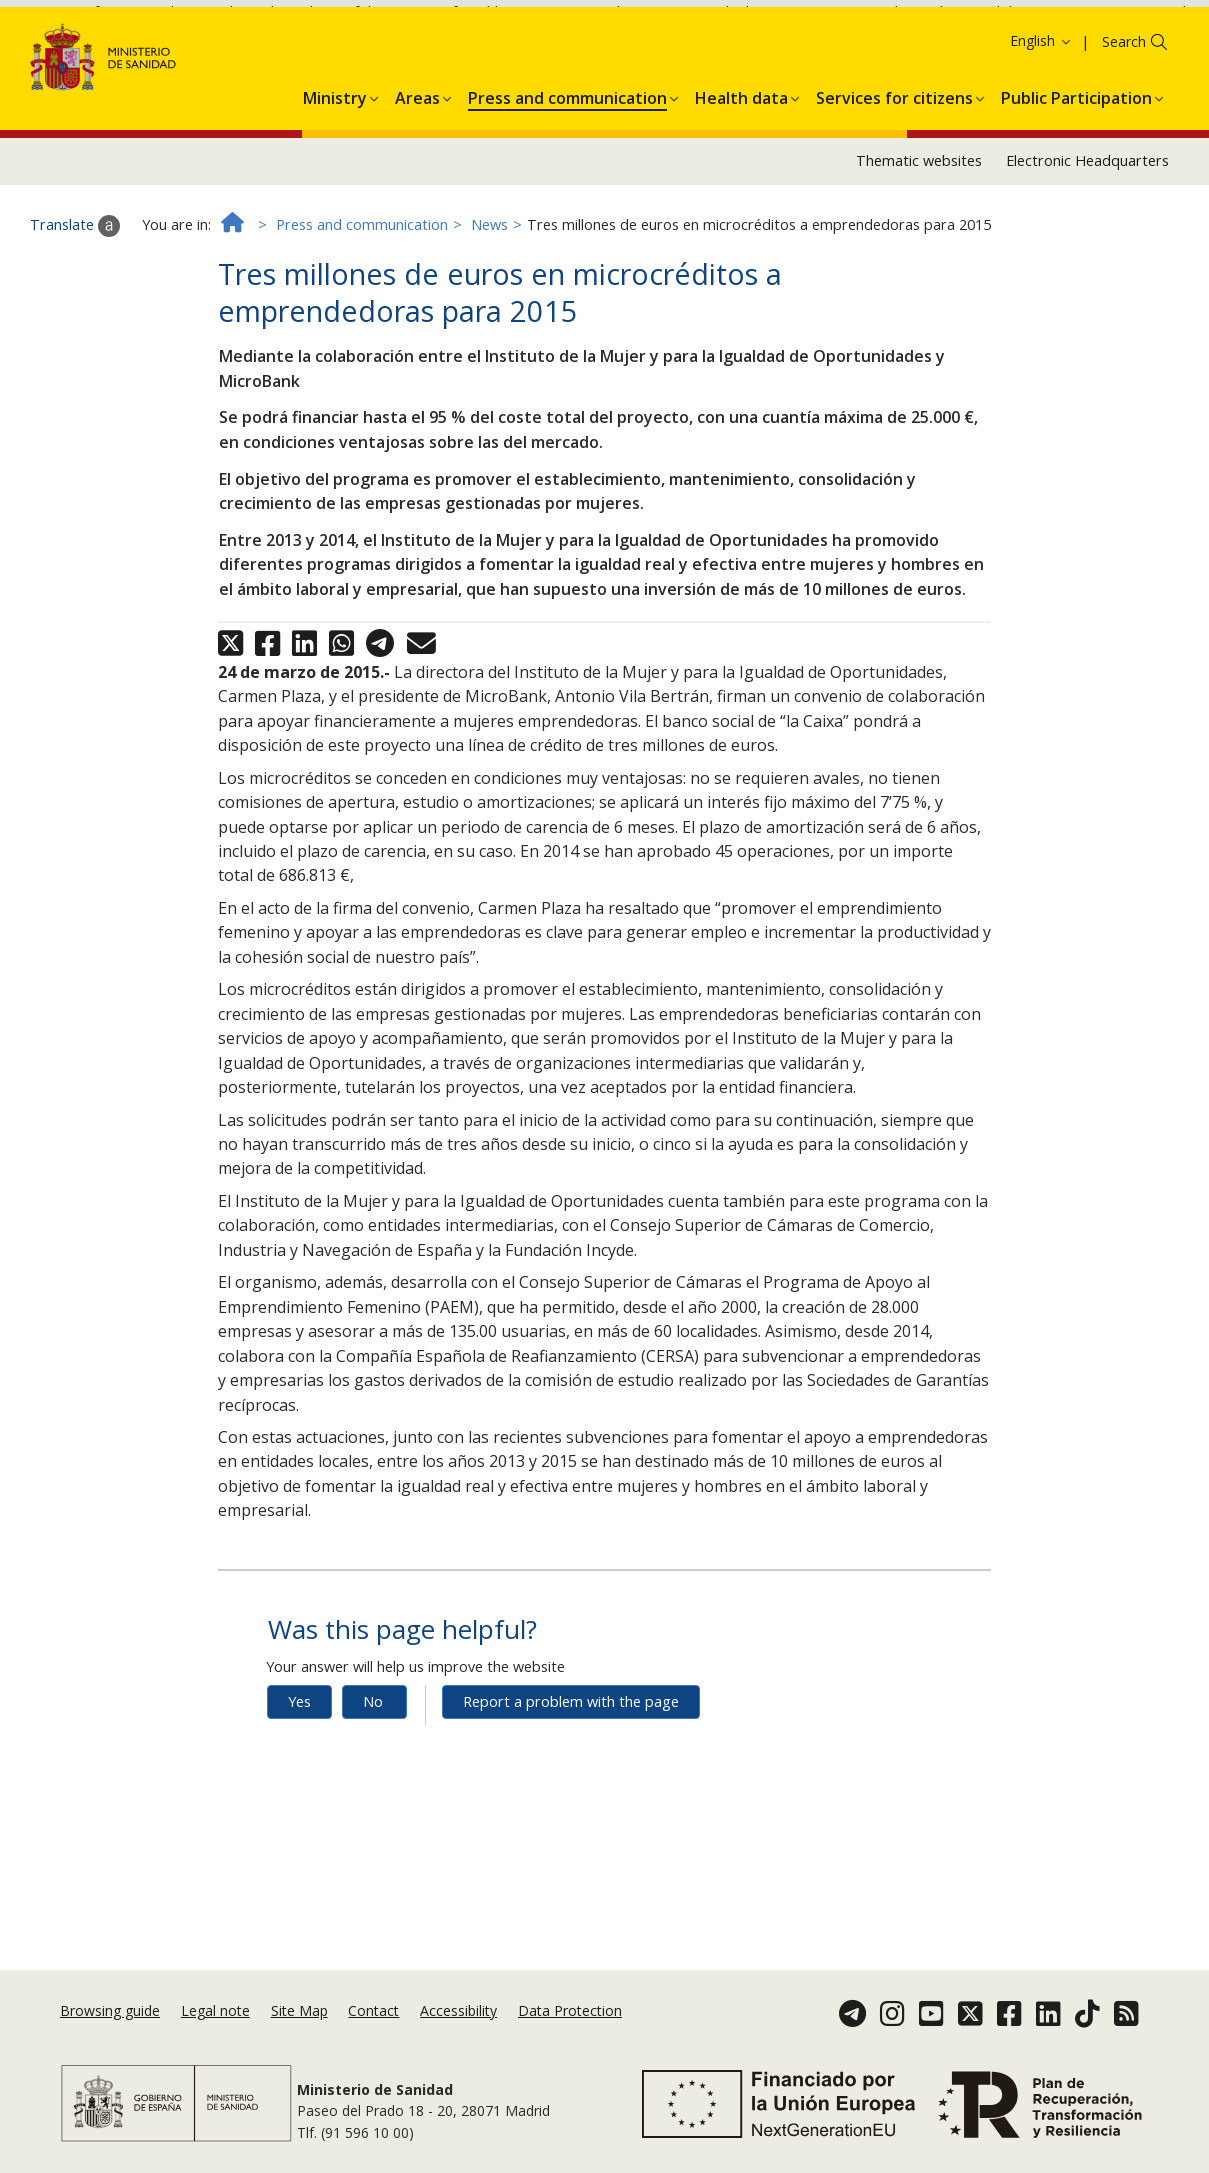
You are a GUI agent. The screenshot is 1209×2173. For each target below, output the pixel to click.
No (373, 1803)
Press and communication (362, 326)
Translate (75, 328)
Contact (373, 2010)
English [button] (1041, 142)
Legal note (215, 2010)
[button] (335, 197)
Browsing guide (110, 2010)
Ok (36, 69)
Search (1124, 143)
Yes (299, 1803)
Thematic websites (919, 262)
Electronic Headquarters (1087, 262)
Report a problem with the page (571, 1803)
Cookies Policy (1123, 39)
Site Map (299, 2010)
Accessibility (458, 2010)
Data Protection (570, 2010)
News (489, 326)
